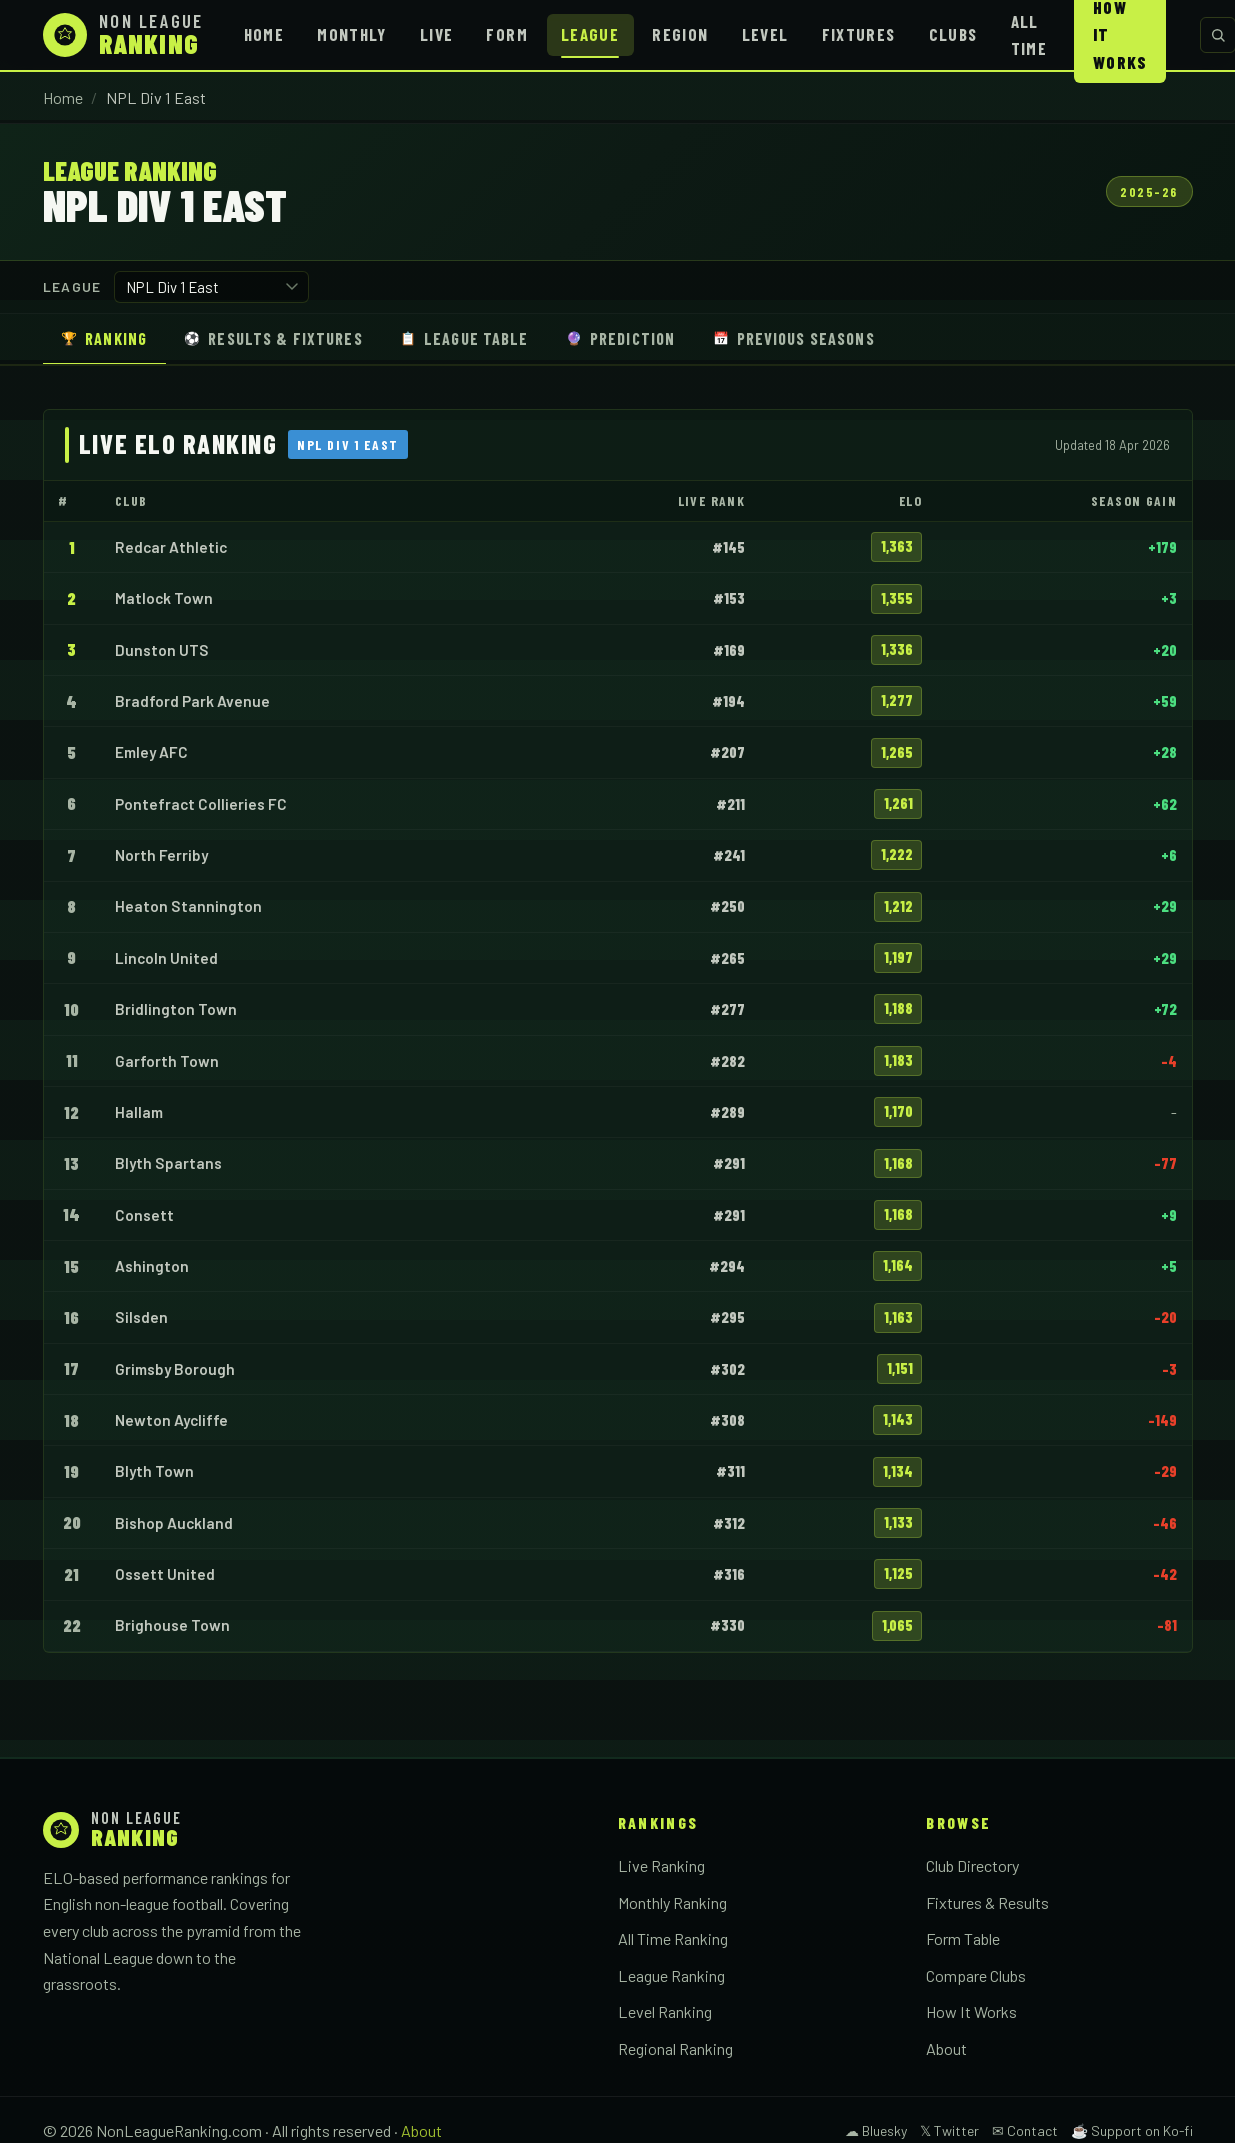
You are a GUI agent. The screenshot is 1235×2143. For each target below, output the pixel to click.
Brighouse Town (172, 1625)
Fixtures (859, 34)
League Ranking (671, 1975)
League (590, 34)
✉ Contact (1025, 2130)
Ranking (104, 338)
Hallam (139, 1112)
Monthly (352, 34)
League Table (464, 338)
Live (436, 34)
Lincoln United (166, 958)
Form (506, 34)
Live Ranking (661, 1865)
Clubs (953, 34)
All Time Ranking (673, 1938)
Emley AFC (151, 752)
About (946, 2048)
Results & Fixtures (273, 338)
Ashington (152, 1266)
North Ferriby (161, 855)
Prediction (620, 338)
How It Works (971, 2011)
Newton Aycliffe (171, 1420)
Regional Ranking (675, 2048)
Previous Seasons (794, 338)
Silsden (141, 1317)
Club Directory (972, 1865)
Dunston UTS (162, 650)
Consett (144, 1215)
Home (264, 34)
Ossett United (165, 1574)
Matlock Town (164, 598)
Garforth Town (167, 1061)
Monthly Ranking (672, 1902)
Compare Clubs (976, 1975)
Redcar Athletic (171, 547)
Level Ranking (665, 2011)
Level (765, 34)
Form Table (963, 1938)
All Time (1029, 34)
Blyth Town (154, 1471)
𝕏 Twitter (949, 2130)
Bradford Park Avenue (192, 701)
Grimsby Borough (175, 1369)
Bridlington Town (176, 1009)
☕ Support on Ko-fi (1132, 2130)
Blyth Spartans (168, 1163)
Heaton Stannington (188, 906)
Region (680, 34)
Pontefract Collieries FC (201, 804)
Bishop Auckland (174, 1523)
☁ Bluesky (876, 2130)
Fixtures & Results (987, 1902)
